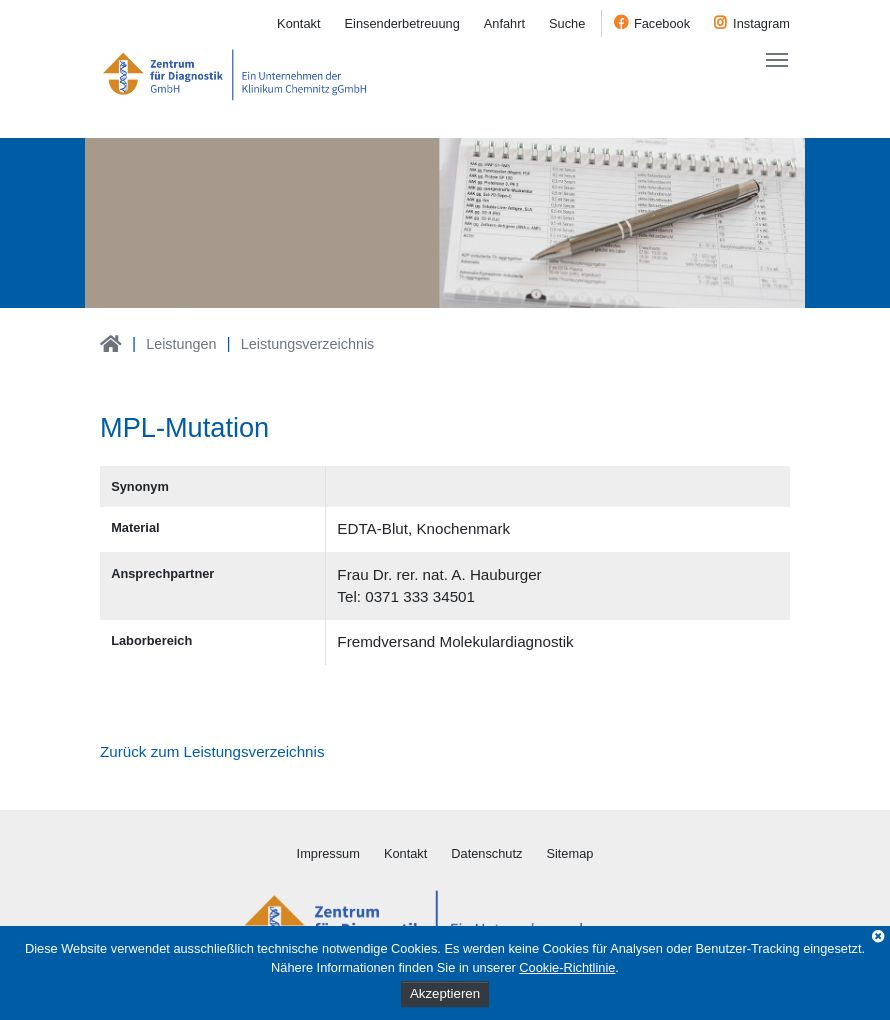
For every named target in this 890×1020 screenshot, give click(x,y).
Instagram (761, 23)
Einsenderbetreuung (402, 23)
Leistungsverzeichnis (308, 344)
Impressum (328, 853)
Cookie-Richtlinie (567, 967)
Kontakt (298, 23)
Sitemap (569, 853)
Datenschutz (486, 853)
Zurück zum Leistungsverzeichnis (212, 751)
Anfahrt (504, 23)
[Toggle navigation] (777, 60)
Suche (567, 23)
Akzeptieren (445, 993)
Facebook (662, 23)
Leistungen (181, 344)
